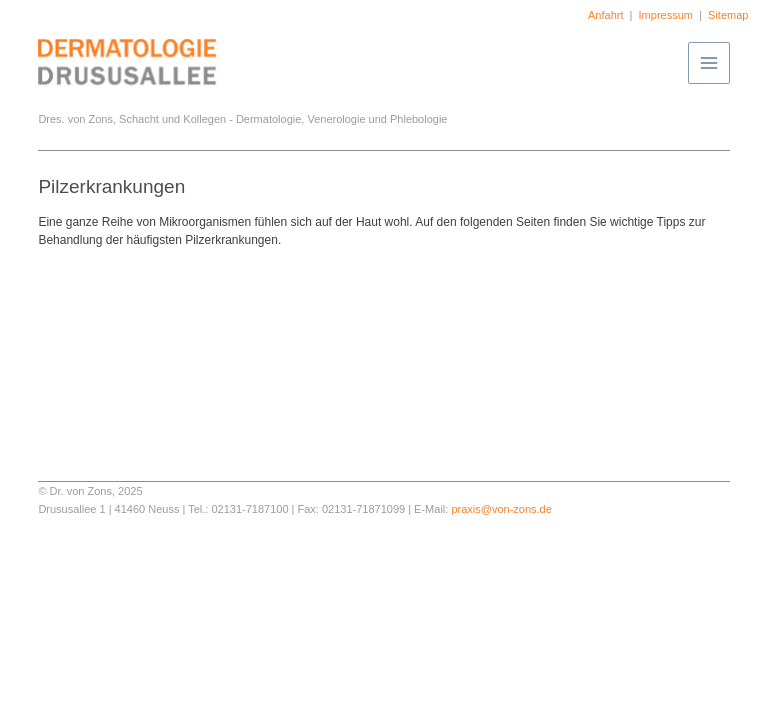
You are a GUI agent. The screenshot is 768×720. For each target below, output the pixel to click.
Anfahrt (605, 15)
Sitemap (728, 15)
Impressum (666, 15)
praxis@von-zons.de (501, 509)
